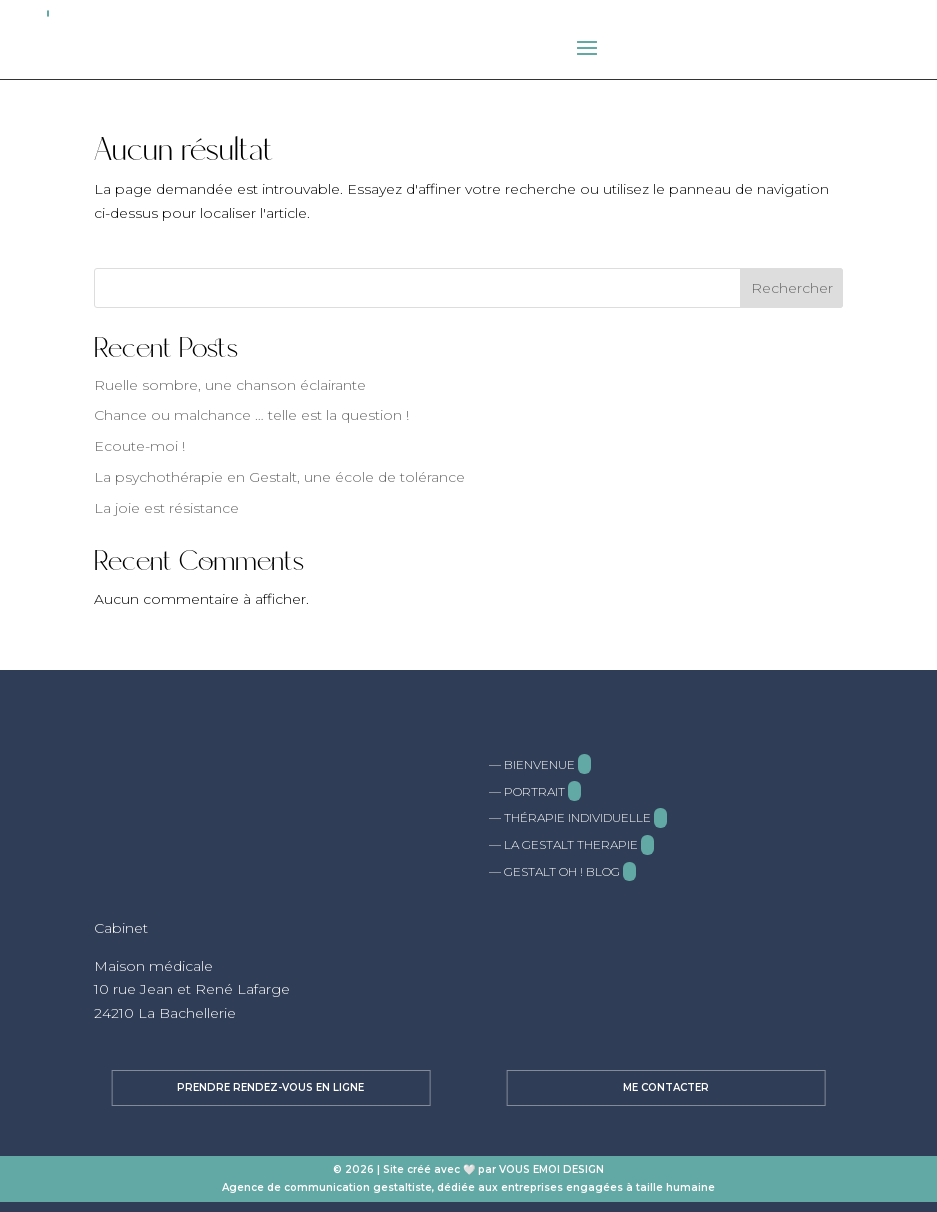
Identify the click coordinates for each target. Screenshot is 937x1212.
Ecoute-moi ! (139, 446)
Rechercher (792, 288)
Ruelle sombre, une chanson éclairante (230, 385)
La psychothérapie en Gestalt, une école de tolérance (279, 477)
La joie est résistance (166, 508)
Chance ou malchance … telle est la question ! (251, 415)
